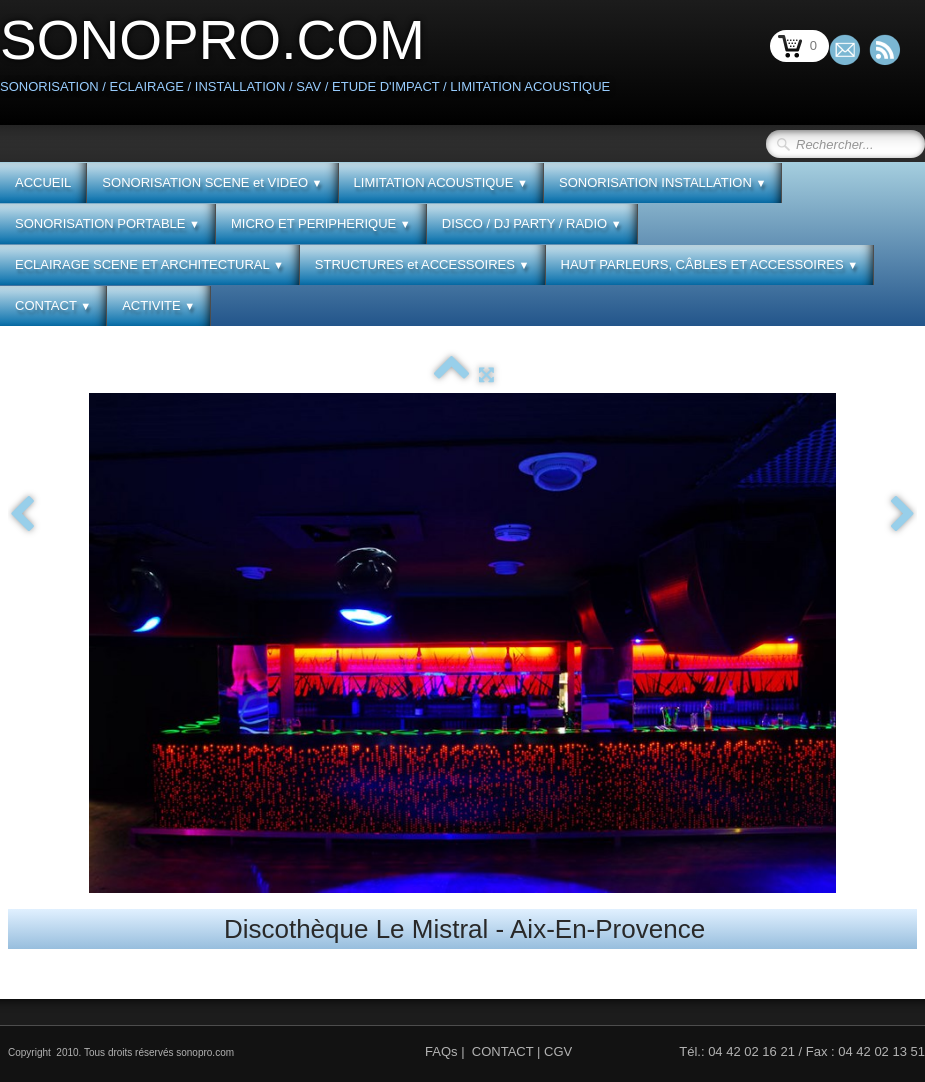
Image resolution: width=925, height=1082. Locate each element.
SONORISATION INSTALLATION (662, 182)
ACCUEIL (43, 182)
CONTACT (53, 305)
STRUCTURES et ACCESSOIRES (422, 264)
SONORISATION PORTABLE (107, 223)
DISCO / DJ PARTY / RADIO (532, 223)
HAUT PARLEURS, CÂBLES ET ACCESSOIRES (710, 264)
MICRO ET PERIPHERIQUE (321, 223)
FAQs (441, 1051)
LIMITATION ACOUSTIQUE (441, 182)
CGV (558, 1051)
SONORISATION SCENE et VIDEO (212, 182)
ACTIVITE (158, 305)
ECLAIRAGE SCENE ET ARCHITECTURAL (149, 264)
